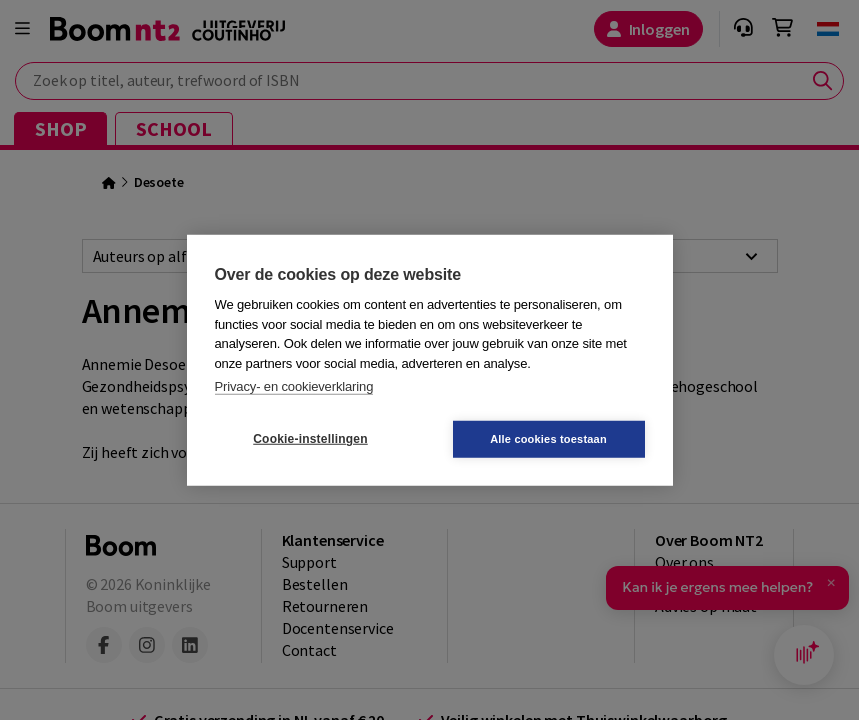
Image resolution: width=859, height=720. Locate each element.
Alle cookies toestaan (548, 438)
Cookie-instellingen (310, 439)
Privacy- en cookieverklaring (294, 386)
